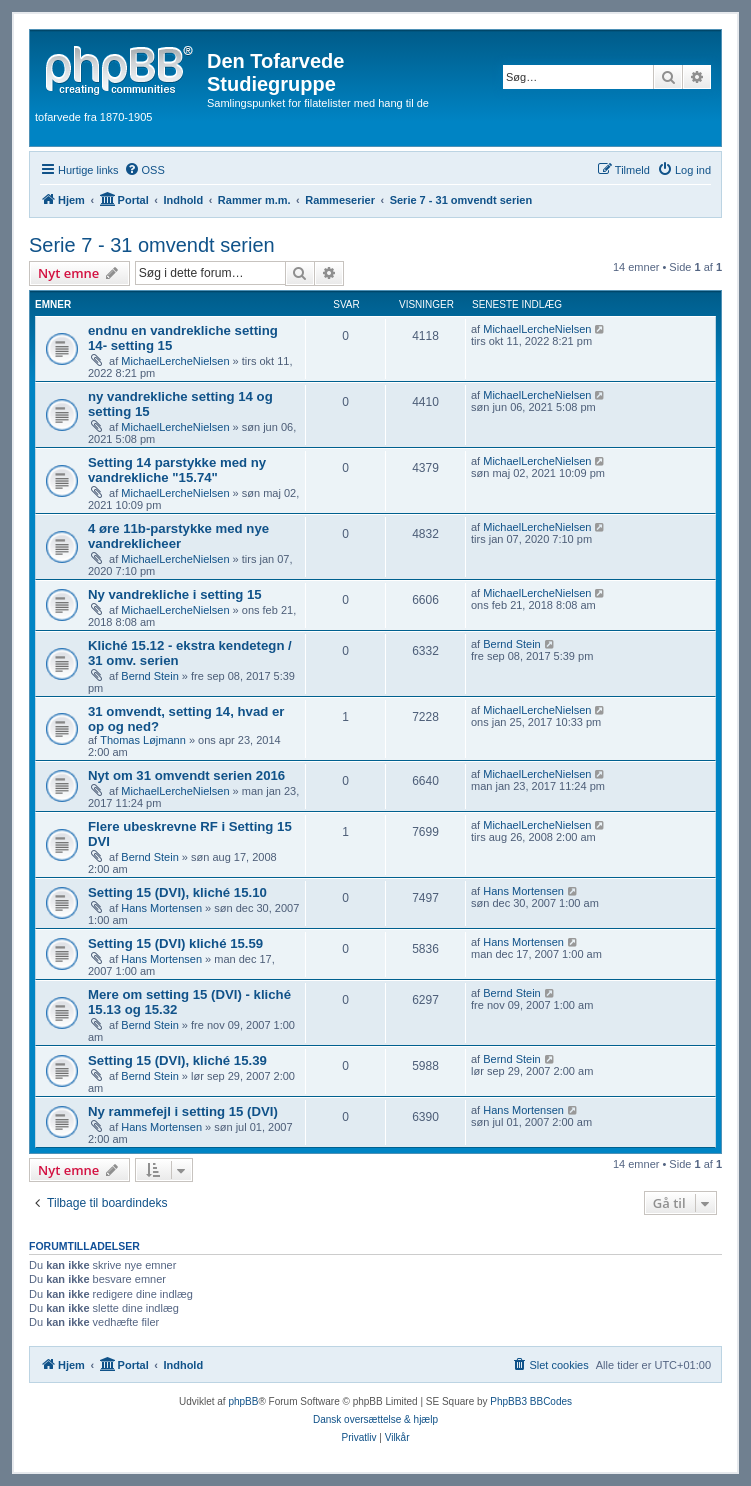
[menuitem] (144, 170)
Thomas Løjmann (143, 740)
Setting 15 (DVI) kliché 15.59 (175, 943)
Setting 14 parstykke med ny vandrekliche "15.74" (177, 470)
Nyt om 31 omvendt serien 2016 (186, 775)
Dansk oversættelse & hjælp (375, 1419)
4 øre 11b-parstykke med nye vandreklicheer (178, 536)
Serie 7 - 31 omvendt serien (152, 245)
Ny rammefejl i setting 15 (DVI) (183, 1111)
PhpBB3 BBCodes (531, 1401)
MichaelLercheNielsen (175, 361)
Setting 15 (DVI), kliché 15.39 (177, 1060)
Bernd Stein (149, 676)
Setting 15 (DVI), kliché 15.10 (177, 892)
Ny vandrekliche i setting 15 (175, 594)
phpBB (243, 1401)
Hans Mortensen (161, 908)
